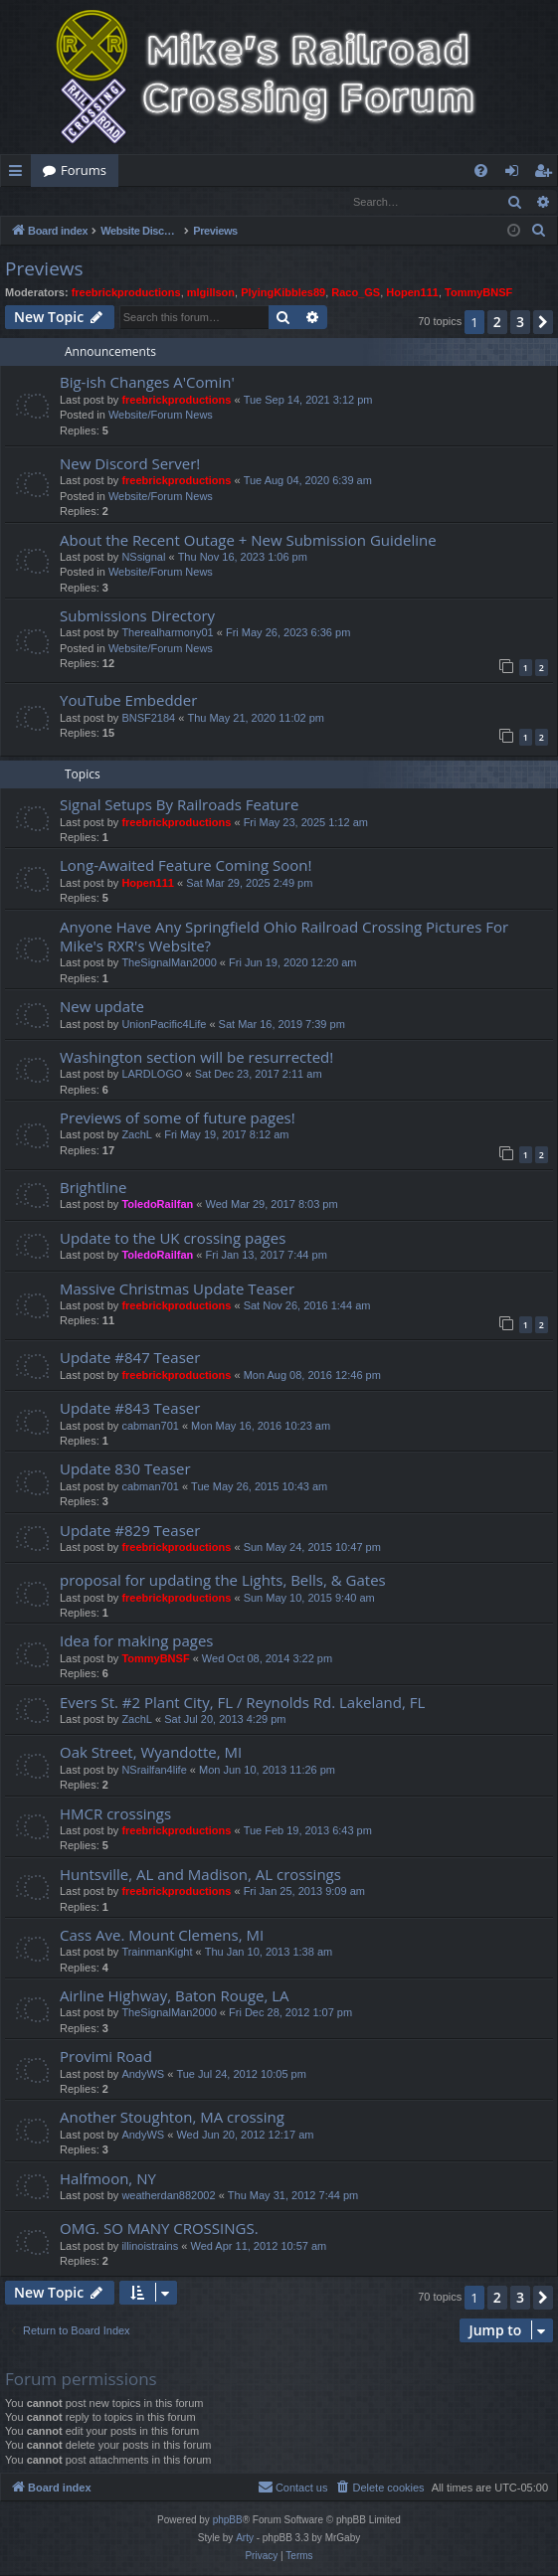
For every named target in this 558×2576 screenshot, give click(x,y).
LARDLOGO (151, 1075)
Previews (44, 269)
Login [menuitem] (515, 174)
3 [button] (520, 322)
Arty (245, 2538)
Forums (83, 170)
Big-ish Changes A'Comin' (147, 383)
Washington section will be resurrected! (196, 1058)
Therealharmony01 (167, 633)
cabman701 (150, 1427)
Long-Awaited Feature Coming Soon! (185, 866)
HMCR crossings (115, 1814)
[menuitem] (480, 170)
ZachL (136, 1135)
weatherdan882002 (168, 2196)
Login (33, 201)
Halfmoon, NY (108, 2179)
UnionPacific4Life (163, 1025)
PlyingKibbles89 (283, 293)
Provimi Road (106, 2057)
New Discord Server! (130, 464)
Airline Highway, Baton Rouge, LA (174, 1996)
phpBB (228, 2520)
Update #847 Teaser (130, 1358)
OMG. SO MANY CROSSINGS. (159, 2229)
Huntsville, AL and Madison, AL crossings (200, 1875)
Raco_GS (355, 293)
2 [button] (497, 322)
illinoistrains (149, 2247)
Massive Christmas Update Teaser (177, 1289)
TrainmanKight (156, 1953)
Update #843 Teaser (130, 1409)
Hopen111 (412, 293)
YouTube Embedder (128, 701)
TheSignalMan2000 (168, 963)
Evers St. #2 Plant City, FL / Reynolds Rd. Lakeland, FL (242, 1703)
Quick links (19, 174)
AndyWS (142, 2075)
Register (99, 201)
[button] (543, 323)
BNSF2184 (148, 719)
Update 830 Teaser (125, 1469)
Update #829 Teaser (130, 1531)
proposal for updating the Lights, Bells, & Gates (223, 1581)
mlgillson (211, 293)
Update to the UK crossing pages (172, 1239)
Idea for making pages (136, 1641)
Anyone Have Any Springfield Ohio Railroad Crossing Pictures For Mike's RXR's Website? (284, 937)
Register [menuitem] (547, 174)
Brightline (93, 1188)
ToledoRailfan (157, 1205)
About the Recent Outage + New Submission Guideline (248, 541)
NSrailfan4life (153, 1771)
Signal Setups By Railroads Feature (179, 805)
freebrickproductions (126, 293)
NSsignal (143, 558)
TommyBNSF (478, 293)
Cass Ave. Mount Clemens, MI (162, 1936)
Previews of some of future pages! (177, 1118)
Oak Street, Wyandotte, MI (151, 1753)
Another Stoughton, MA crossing (172, 2118)
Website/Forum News (160, 416)
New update (102, 1007)
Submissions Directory (137, 616)
